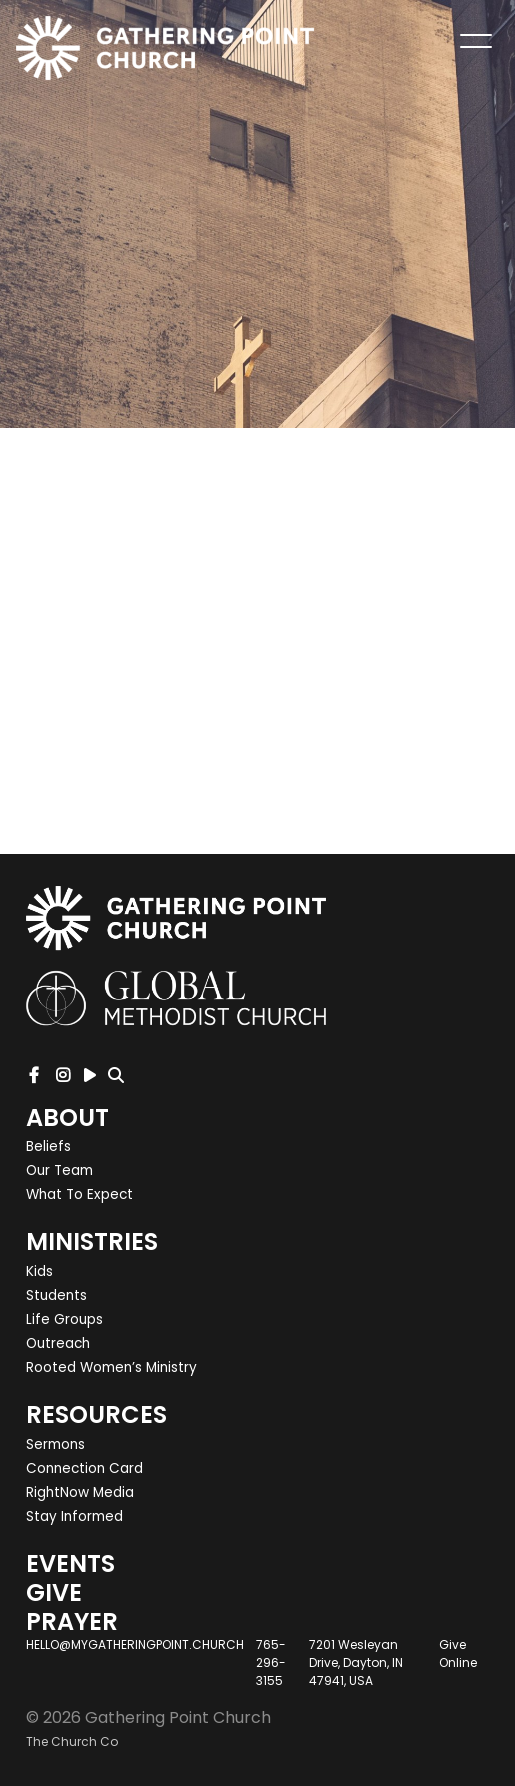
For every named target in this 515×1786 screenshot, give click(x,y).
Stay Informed (74, 1516)
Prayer (72, 1621)
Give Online (458, 1653)
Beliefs (48, 1146)
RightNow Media (80, 1492)
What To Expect (79, 1194)
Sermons (55, 1444)
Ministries (92, 1241)
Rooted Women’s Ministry (111, 1367)
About (67, 1117)
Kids (39, 1271)
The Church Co (72, 1741)
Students (56, 1295)
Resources (96, 1414)
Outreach (58, 1343)
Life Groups (64, 1319)
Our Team (59, 1170)
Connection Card (84, 1468)
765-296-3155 (271, 1662)
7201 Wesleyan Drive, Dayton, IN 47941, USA (356, 1662)
